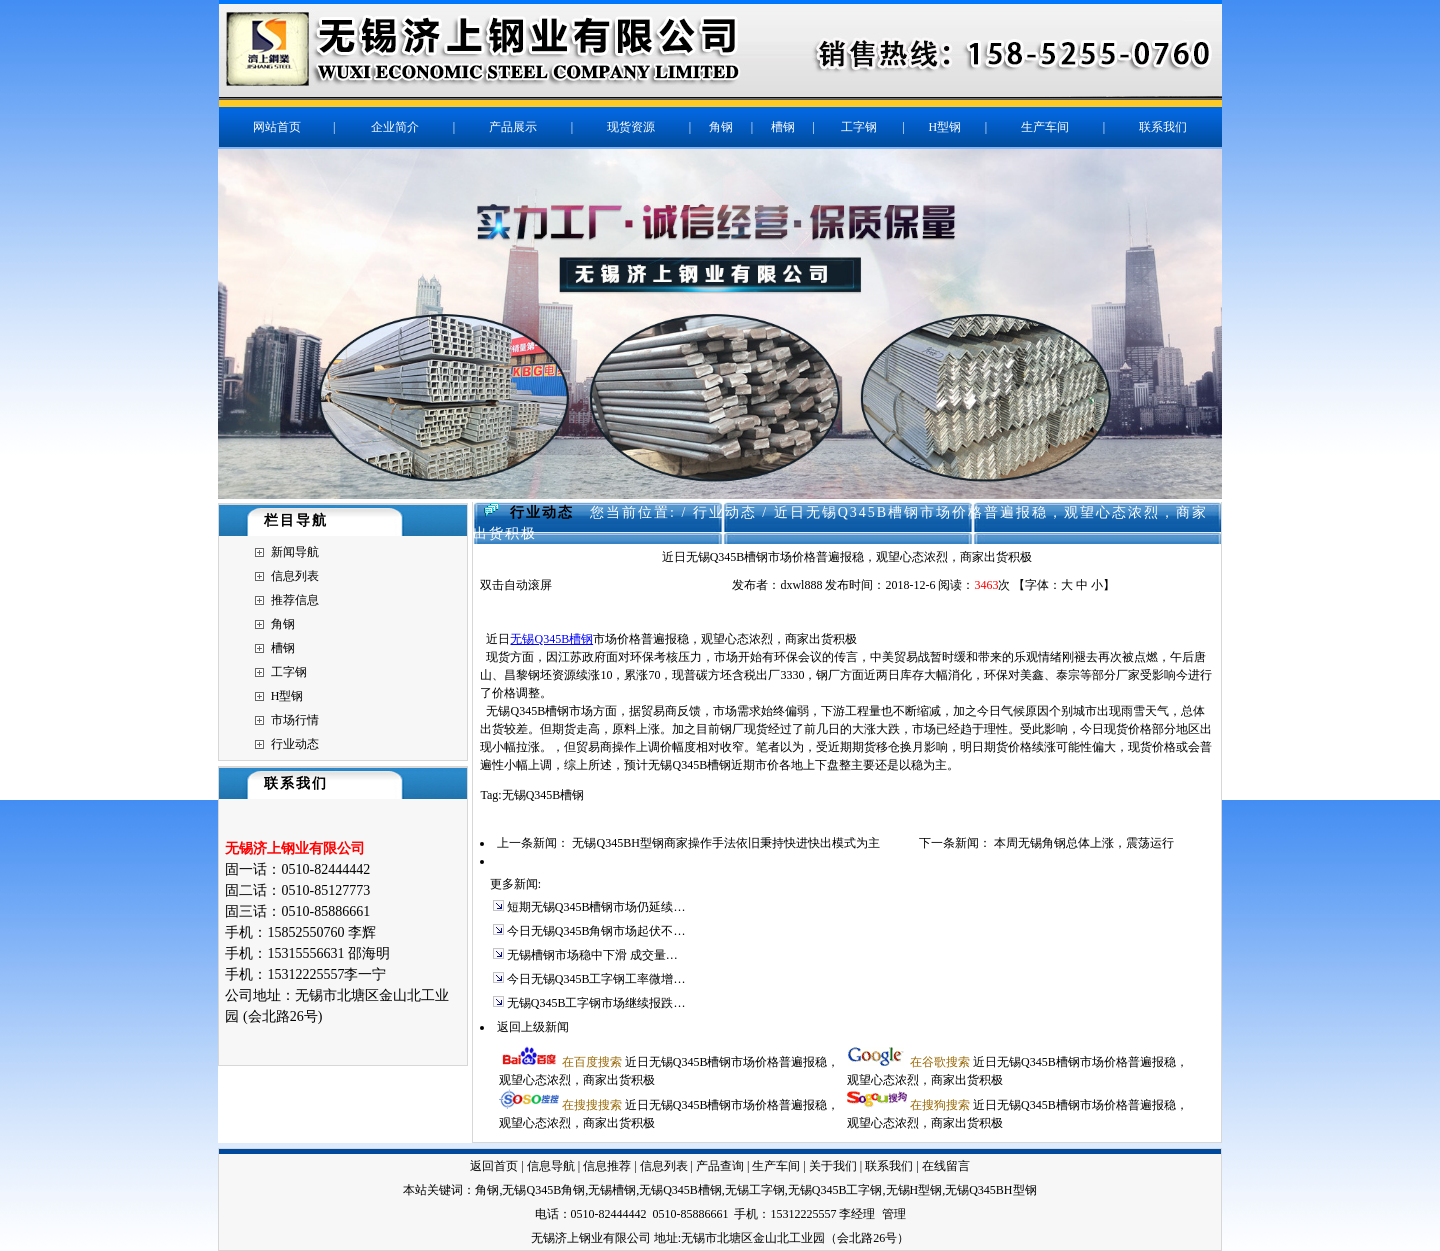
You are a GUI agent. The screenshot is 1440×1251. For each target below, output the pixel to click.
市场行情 (295, 720)
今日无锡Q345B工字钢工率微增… (596, 979)
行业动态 (295, 744)
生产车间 (776, 1166)
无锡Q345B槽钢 (551, 639)
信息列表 (295, 576)
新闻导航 (295, 552)
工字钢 (289, 672)
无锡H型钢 (914, 1190)
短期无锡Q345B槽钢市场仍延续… (596, 907)
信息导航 (551, 1166)
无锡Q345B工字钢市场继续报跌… (596, 1003)
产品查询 (720, 1166)
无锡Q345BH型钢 (990, 1190)
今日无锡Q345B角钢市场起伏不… (596, 931)
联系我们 (889, 1166)
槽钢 (283, 648)
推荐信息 (295, 600)
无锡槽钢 (612, 1190)
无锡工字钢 (755, 1190)
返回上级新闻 (533, 1027)
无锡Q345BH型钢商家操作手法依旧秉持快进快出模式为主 (725, 843)
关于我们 (833, 1166)
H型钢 (287, 696)
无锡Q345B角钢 (543, 1190)
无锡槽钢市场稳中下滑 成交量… (592, 955)
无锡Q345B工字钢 (835, 1190)
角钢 (283, 624)
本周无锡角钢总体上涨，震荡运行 (1084, 843)
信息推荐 (607, 1166)
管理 (894, 1214)
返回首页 (494, 1166)
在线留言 (946, 1166)
